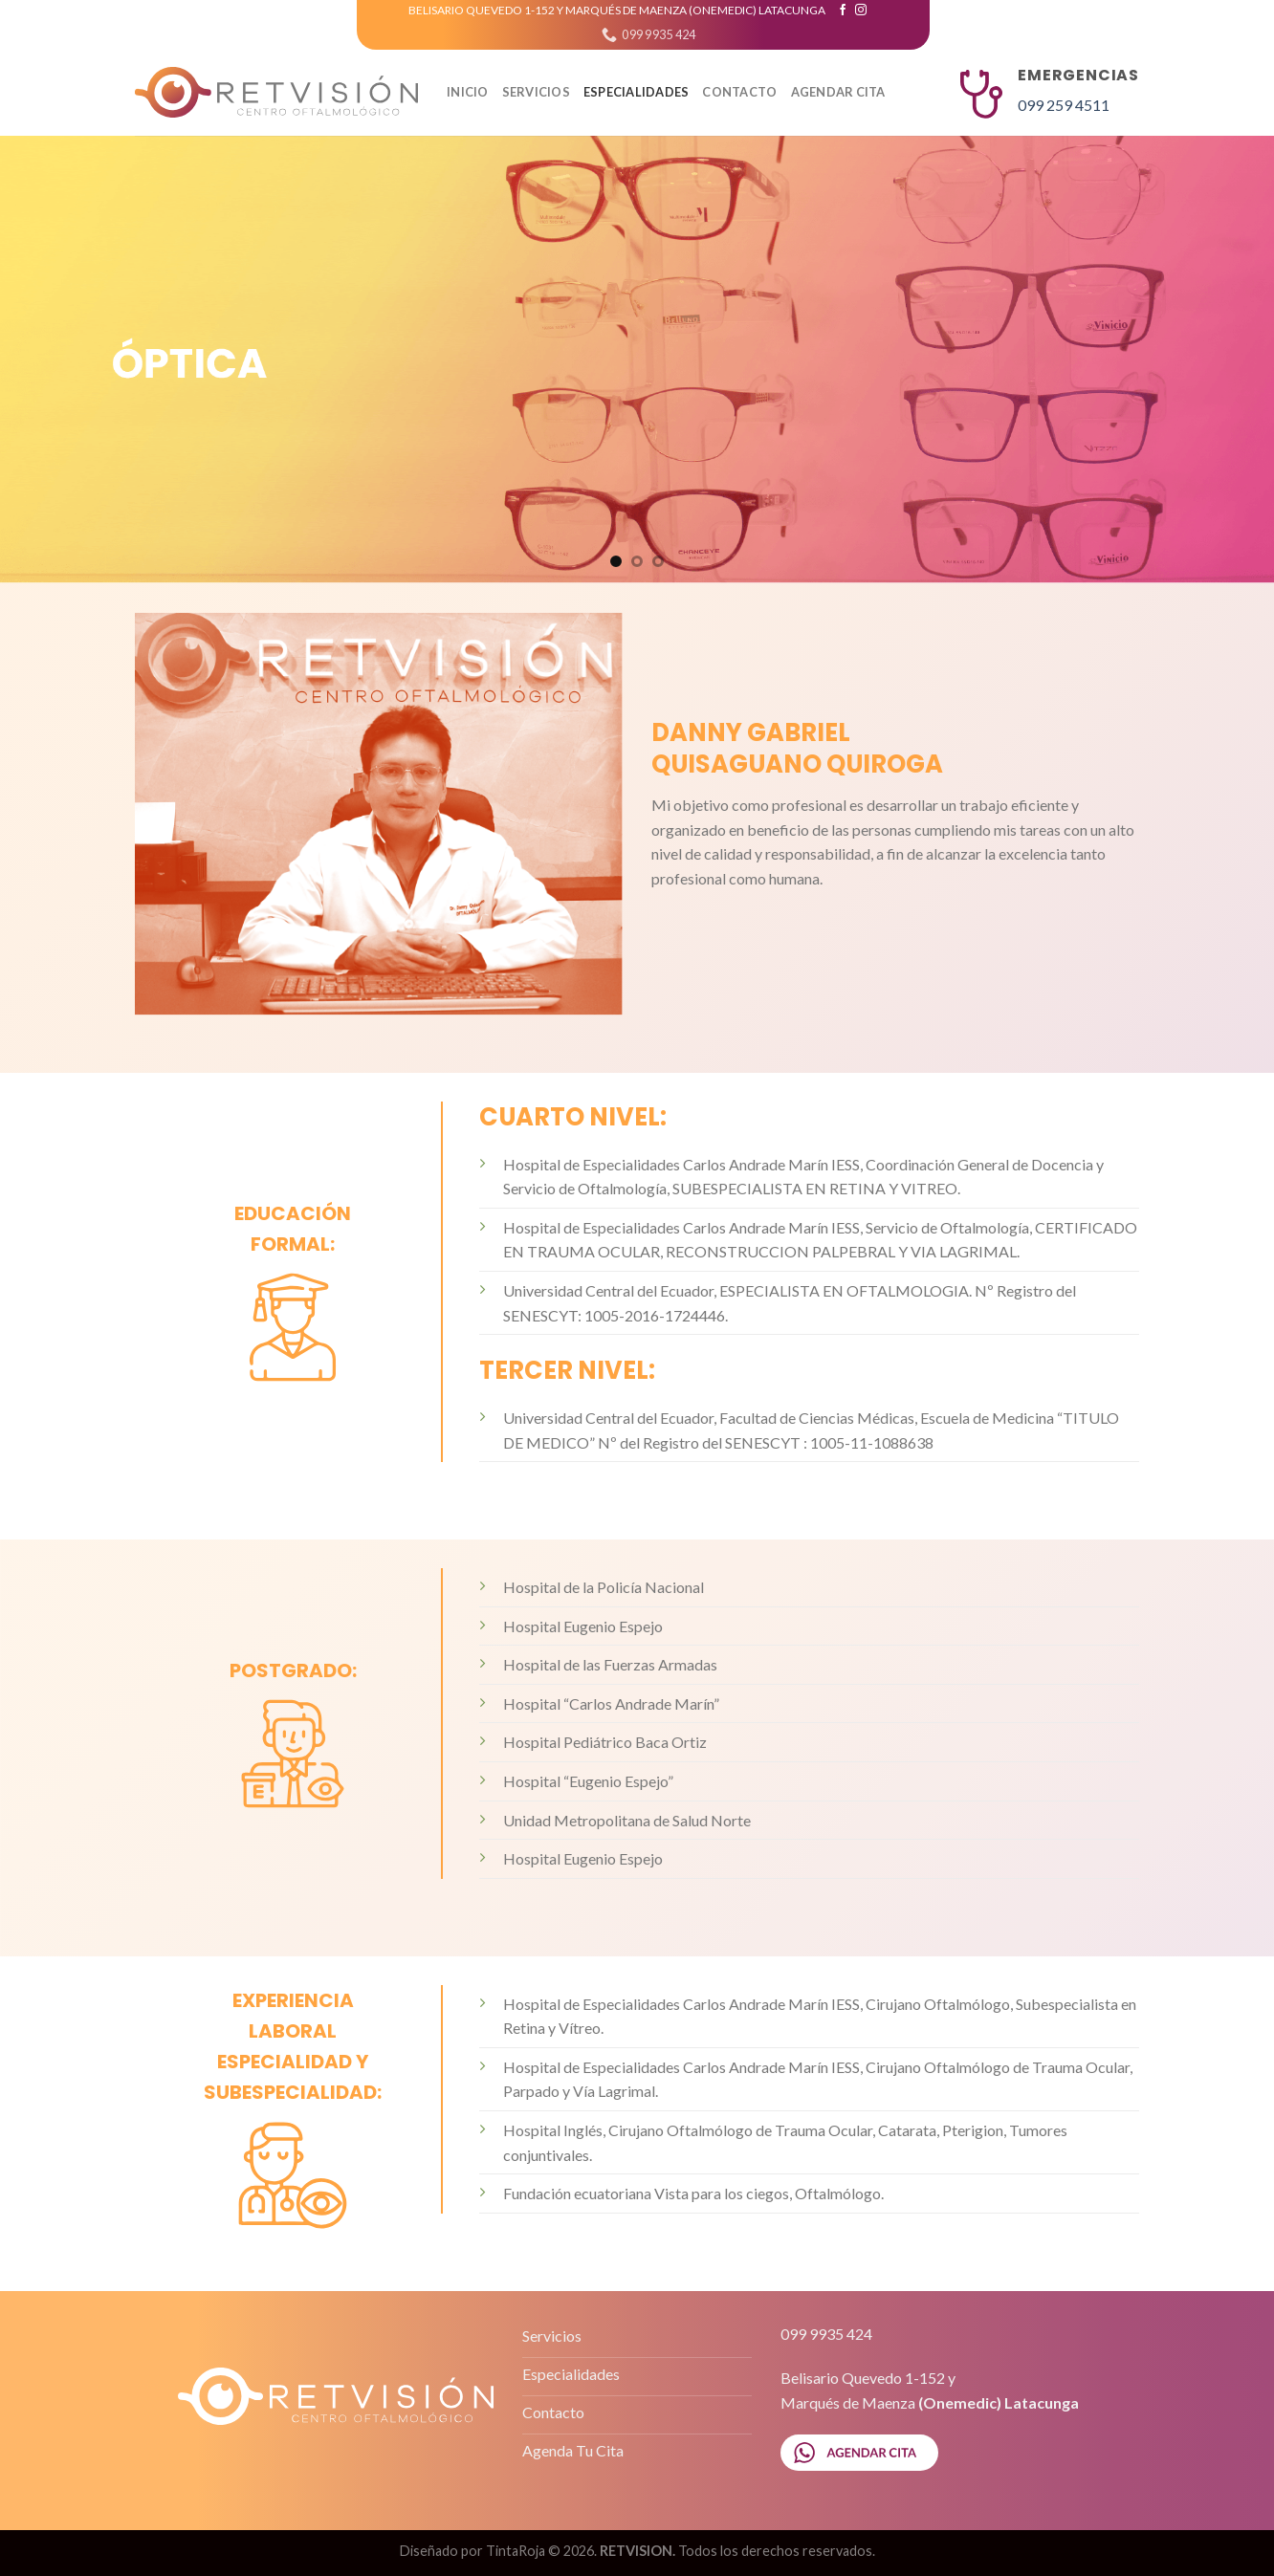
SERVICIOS (536, 91)
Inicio (468, 91)
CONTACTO (739, 91)
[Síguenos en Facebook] (842, 10)
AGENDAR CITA (838, 91)
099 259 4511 (1063, 105)
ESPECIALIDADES (636, 91)
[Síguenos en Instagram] (861, 10)
